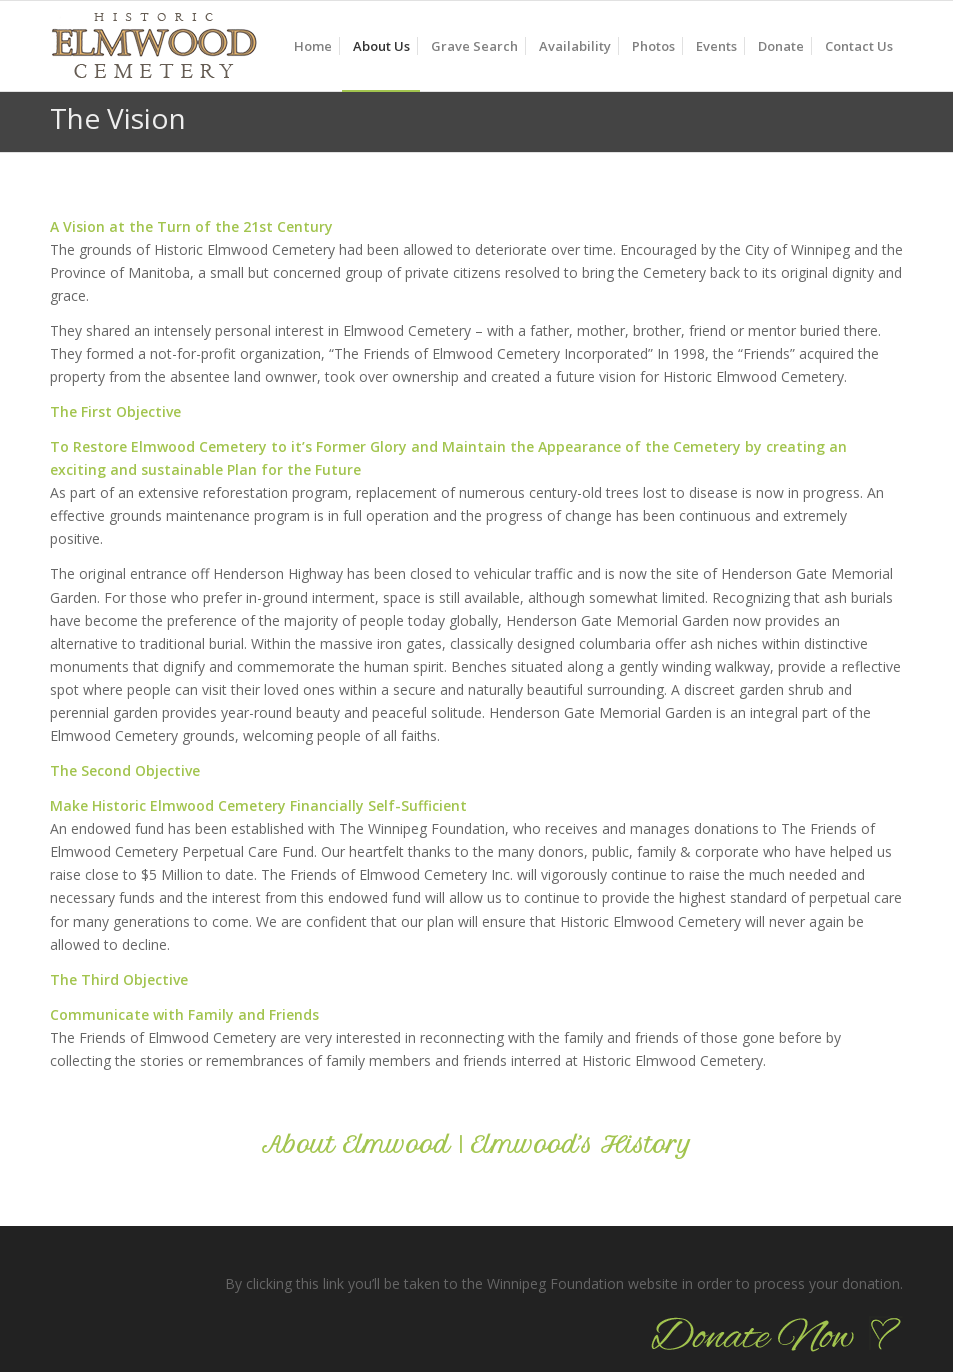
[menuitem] (313, 46)
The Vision (118, 118)
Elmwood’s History (581, 1145)
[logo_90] (153, 56)
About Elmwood (356, 1145)
